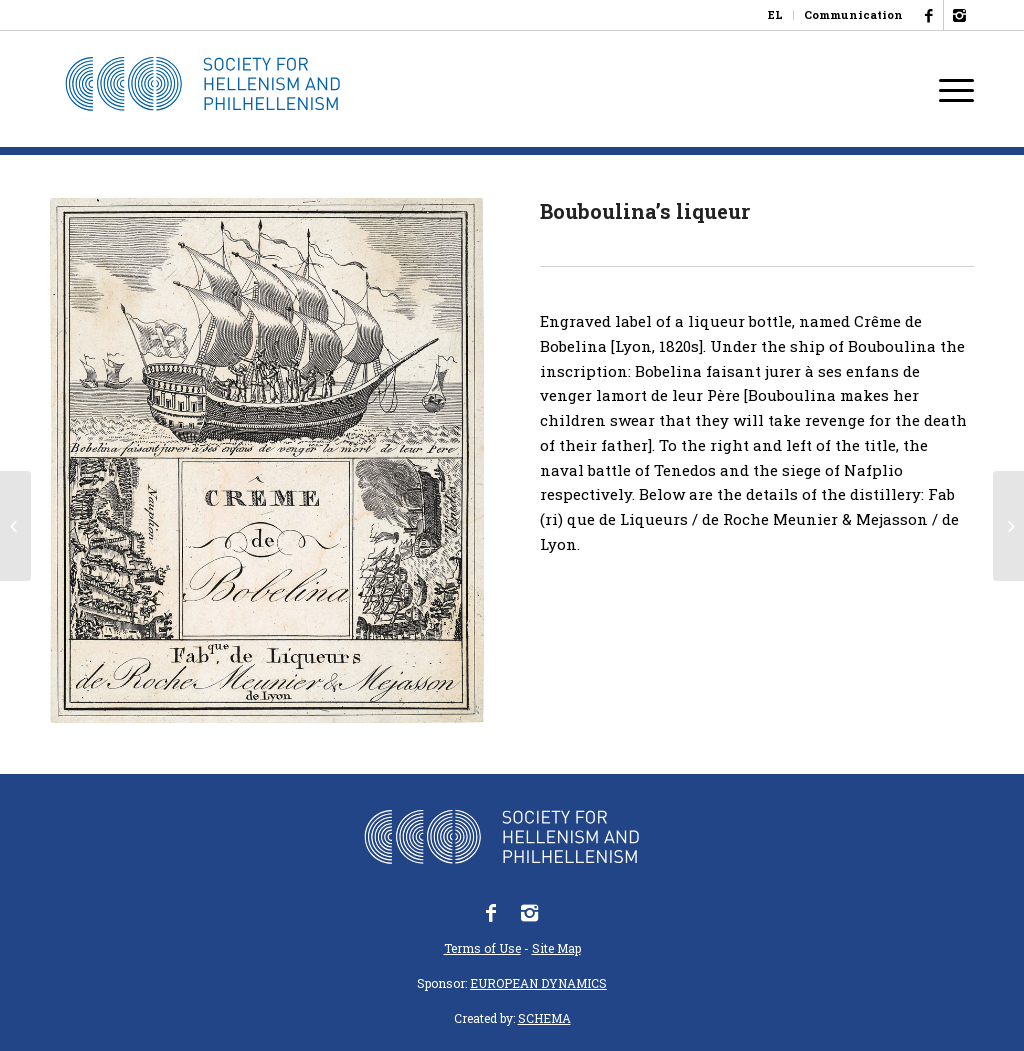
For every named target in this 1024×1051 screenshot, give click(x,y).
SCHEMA (544, 1018)
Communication (853, 14)
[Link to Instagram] (959, 15)
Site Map (556, 948)
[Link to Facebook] (928, 15)
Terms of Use (482, 948)
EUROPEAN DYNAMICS (538, 983)
